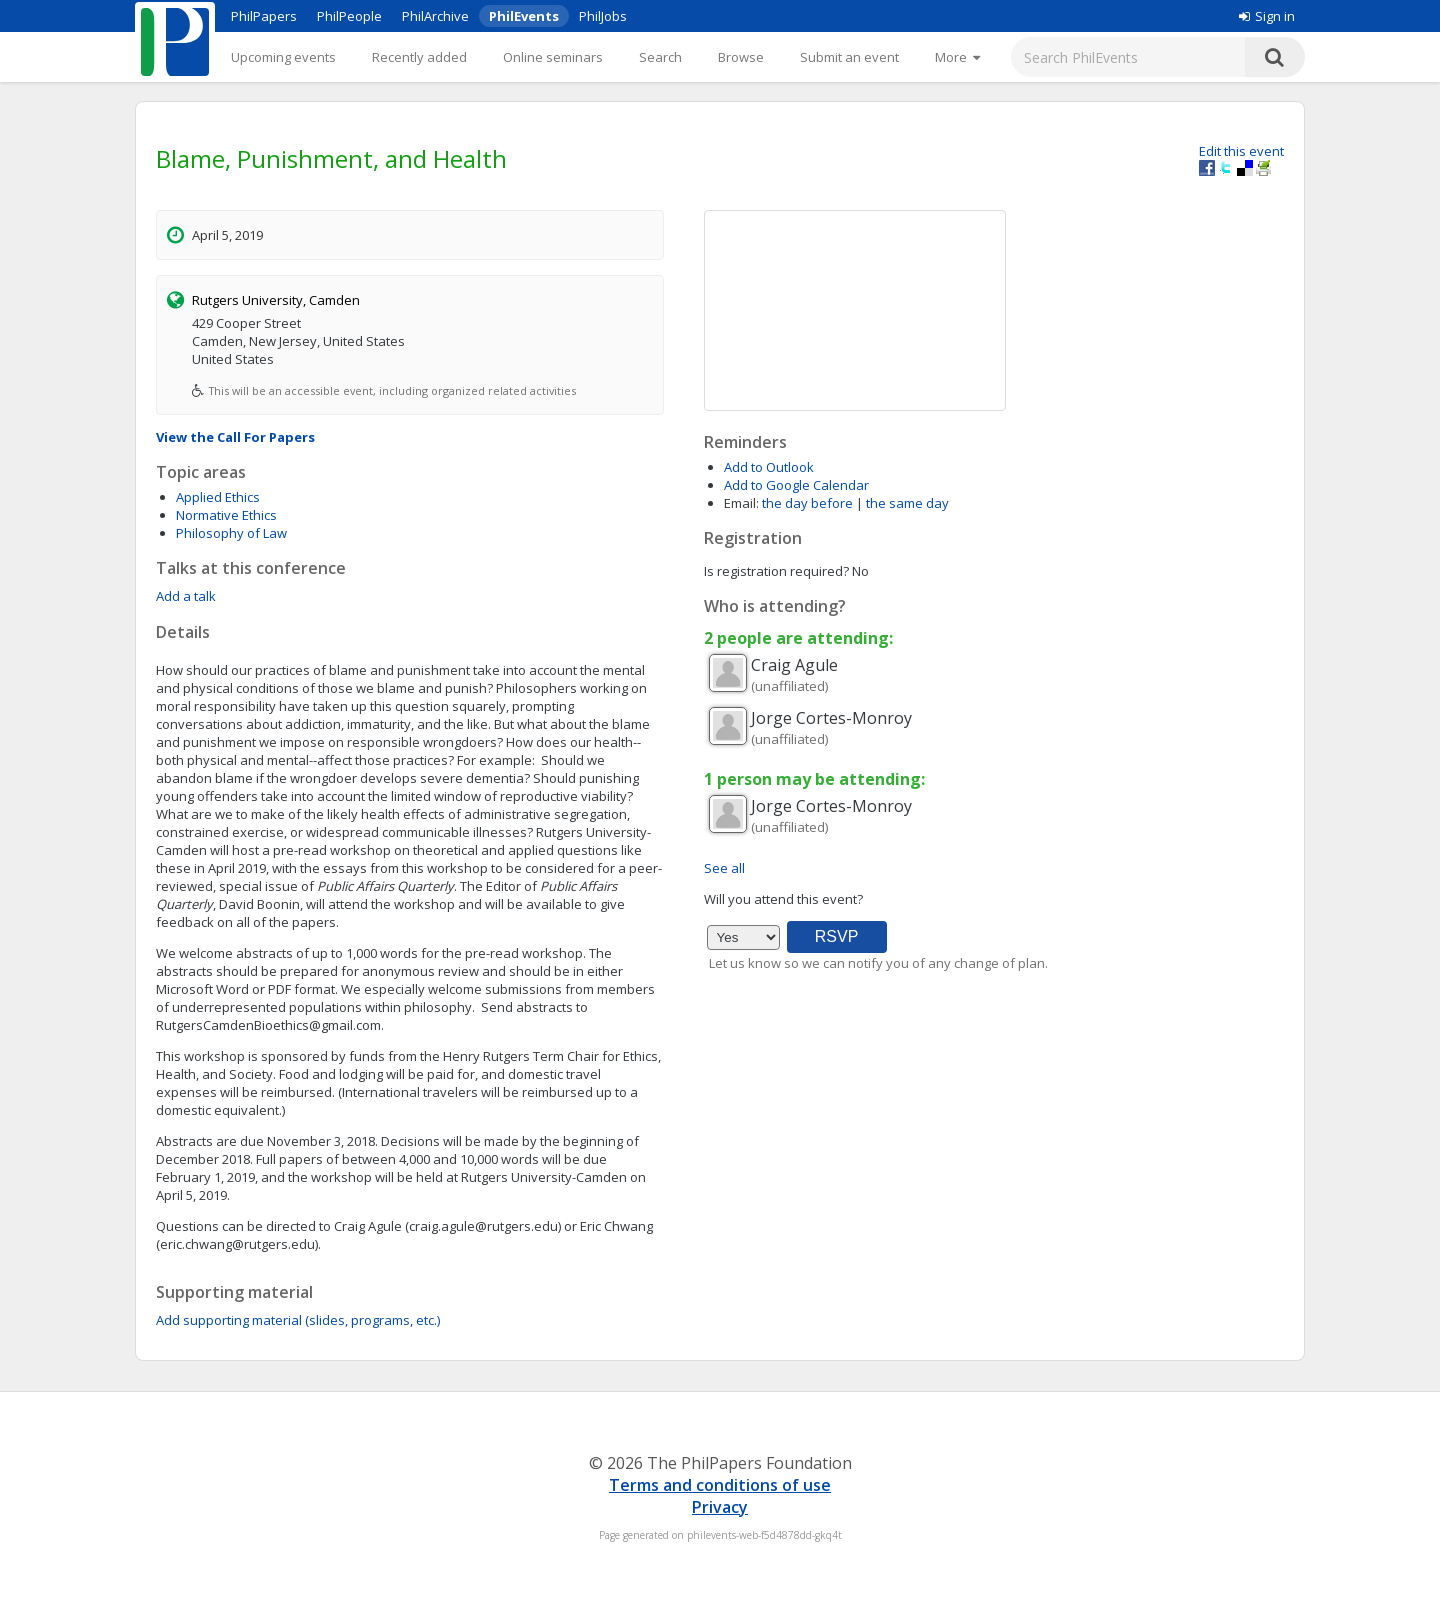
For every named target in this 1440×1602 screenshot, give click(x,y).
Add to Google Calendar (796, 485)
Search (660, 57)
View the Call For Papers (235, 437)
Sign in (1267, 16)
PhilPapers (264, 16)
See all (724, 868)
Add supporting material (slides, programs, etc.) (298, 1320)
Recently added (419, 57)
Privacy (720, 1507)
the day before (807, 503)
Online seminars (553, 57)
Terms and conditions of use (720, 1485)
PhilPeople (349, 16)
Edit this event (1241, 151)
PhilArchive (435, 16)
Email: (741, 503)
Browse (741, 57)
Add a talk (186, 596)
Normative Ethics (226, 515)
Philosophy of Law (231, 533)
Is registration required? (776, 571)
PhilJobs (603, 16)
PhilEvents (524, 16)
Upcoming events (283, 57)
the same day (907, 503)
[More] (957, 57)
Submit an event (849, 57)
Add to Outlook (769, 467)
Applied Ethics (218, 497)
